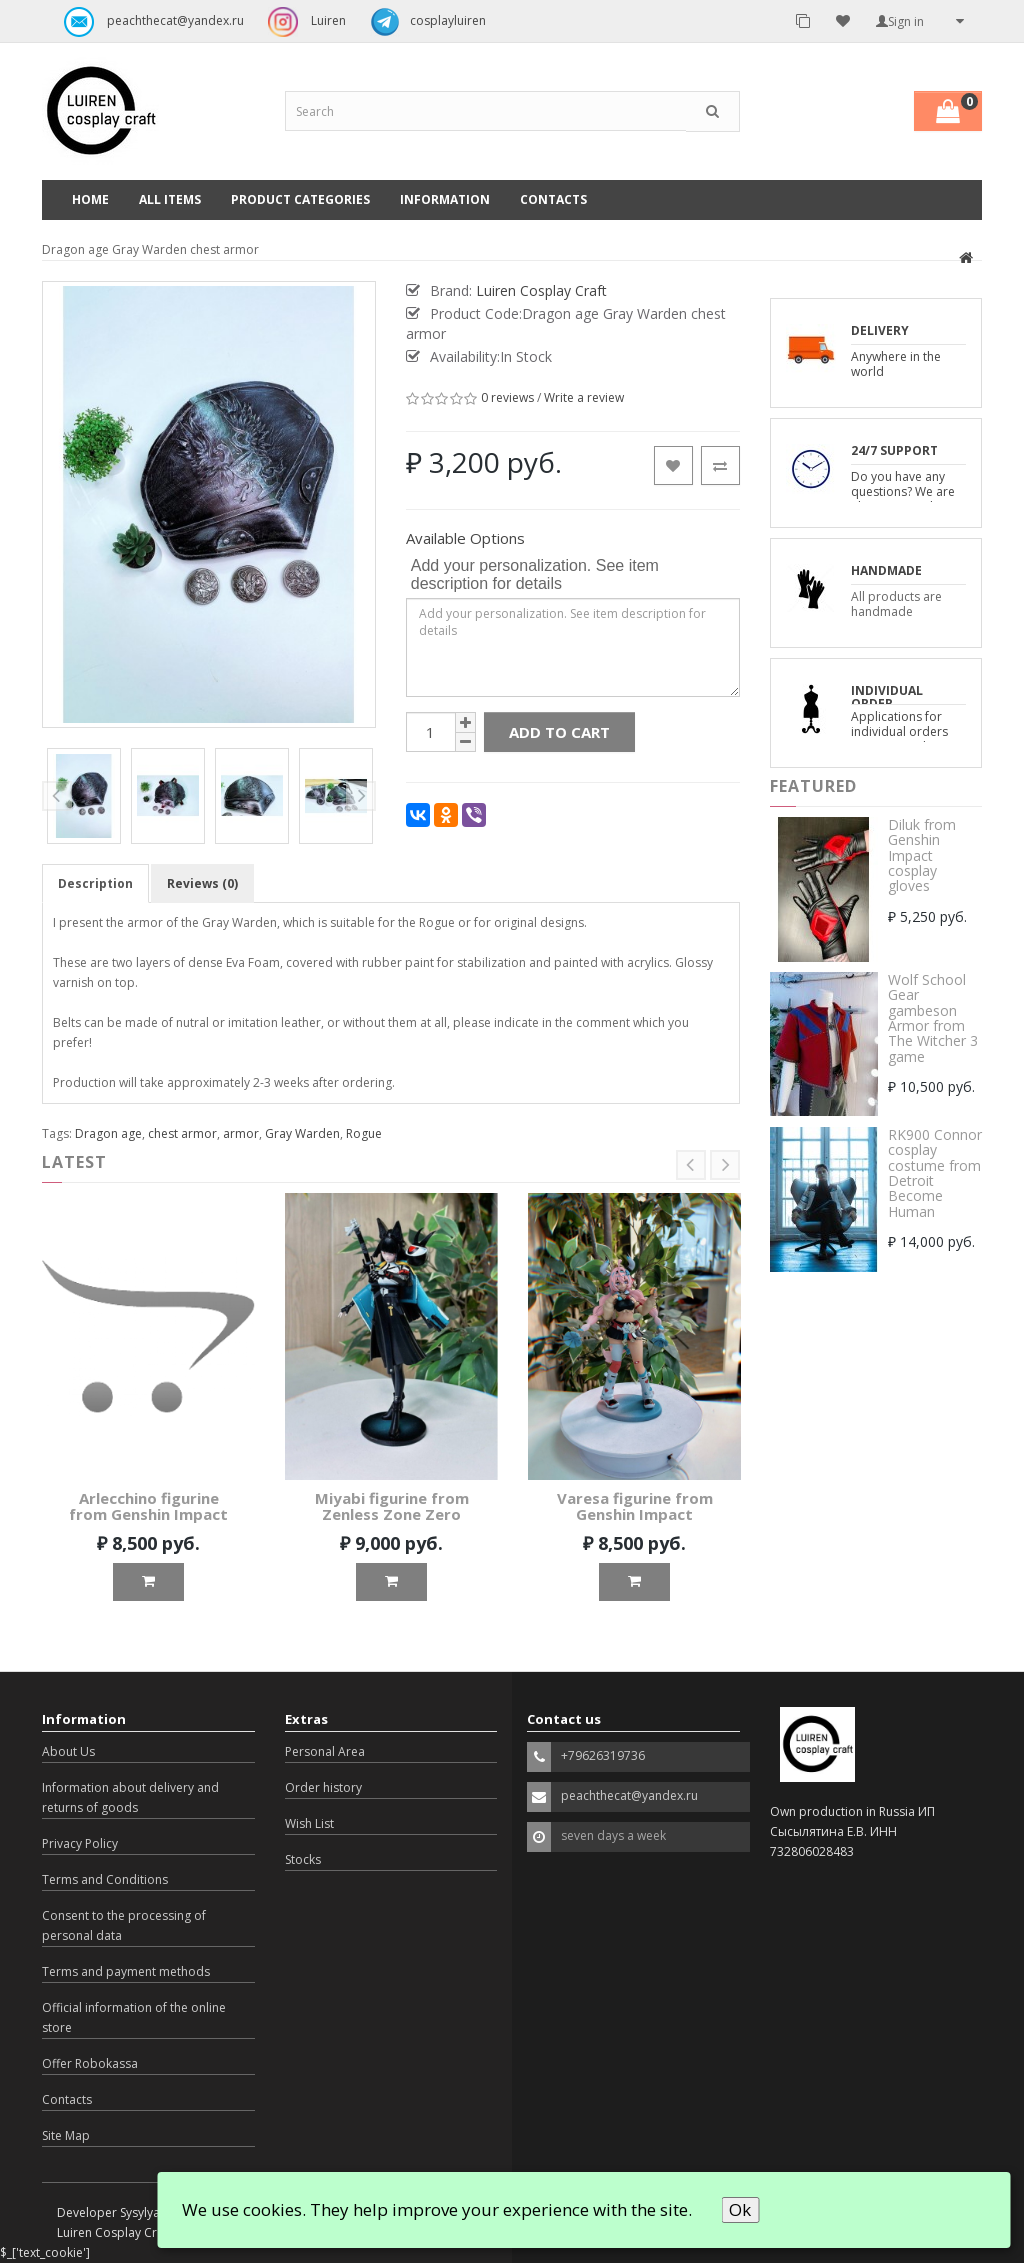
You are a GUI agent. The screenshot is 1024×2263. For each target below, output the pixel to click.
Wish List (309, 1823)
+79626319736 (603, 1755)
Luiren (302, 22)
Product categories (300, 199)
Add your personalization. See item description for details (535, 574)
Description (95, 883)
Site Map (66, 2135)
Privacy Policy (80, 1843)
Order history (323, 1787)
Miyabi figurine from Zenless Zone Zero (392, 1506)
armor (241, 1133)
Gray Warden (302, 1133)
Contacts (553, 199)
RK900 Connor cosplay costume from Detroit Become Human (935, 1173)
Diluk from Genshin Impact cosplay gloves (922, 855)
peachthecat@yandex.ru (149, 22)
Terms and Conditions (105, 1879)
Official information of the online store (134, 2017)
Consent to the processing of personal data (124, 1925)
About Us (68, 1751)
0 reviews (507, 397)
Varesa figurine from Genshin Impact (635, 1506)
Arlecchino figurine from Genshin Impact (148, 1506)
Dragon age (108, 1133)
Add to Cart (559, 732)
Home (90, 199)
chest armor (182, 1133)
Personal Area (325, 1751)
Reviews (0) (202, 883)
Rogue (364, 1133)
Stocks (303, 1859)
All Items (170, 199)
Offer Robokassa (90, 2063)
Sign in (900, 21)
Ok (740, 2209)
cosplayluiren (423, 22)
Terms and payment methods (126, 1971)
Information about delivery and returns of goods (130, 1797)
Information (445, 199)
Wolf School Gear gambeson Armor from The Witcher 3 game (933, 1018)
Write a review (584, 397)
